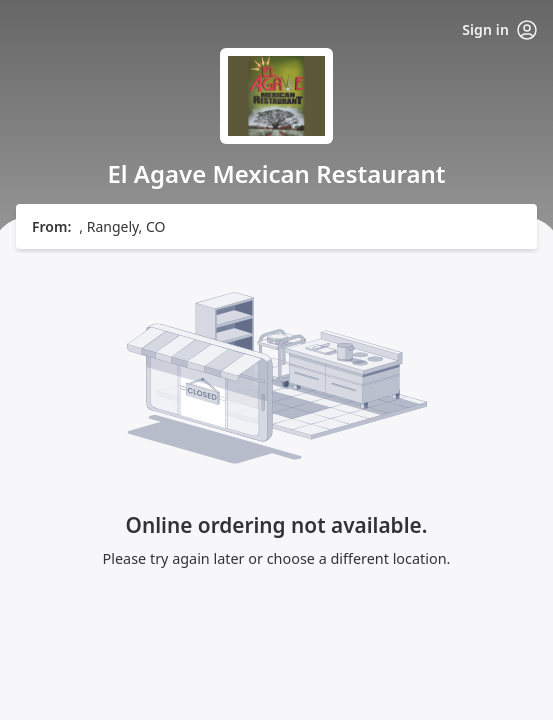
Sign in (499, 30)
